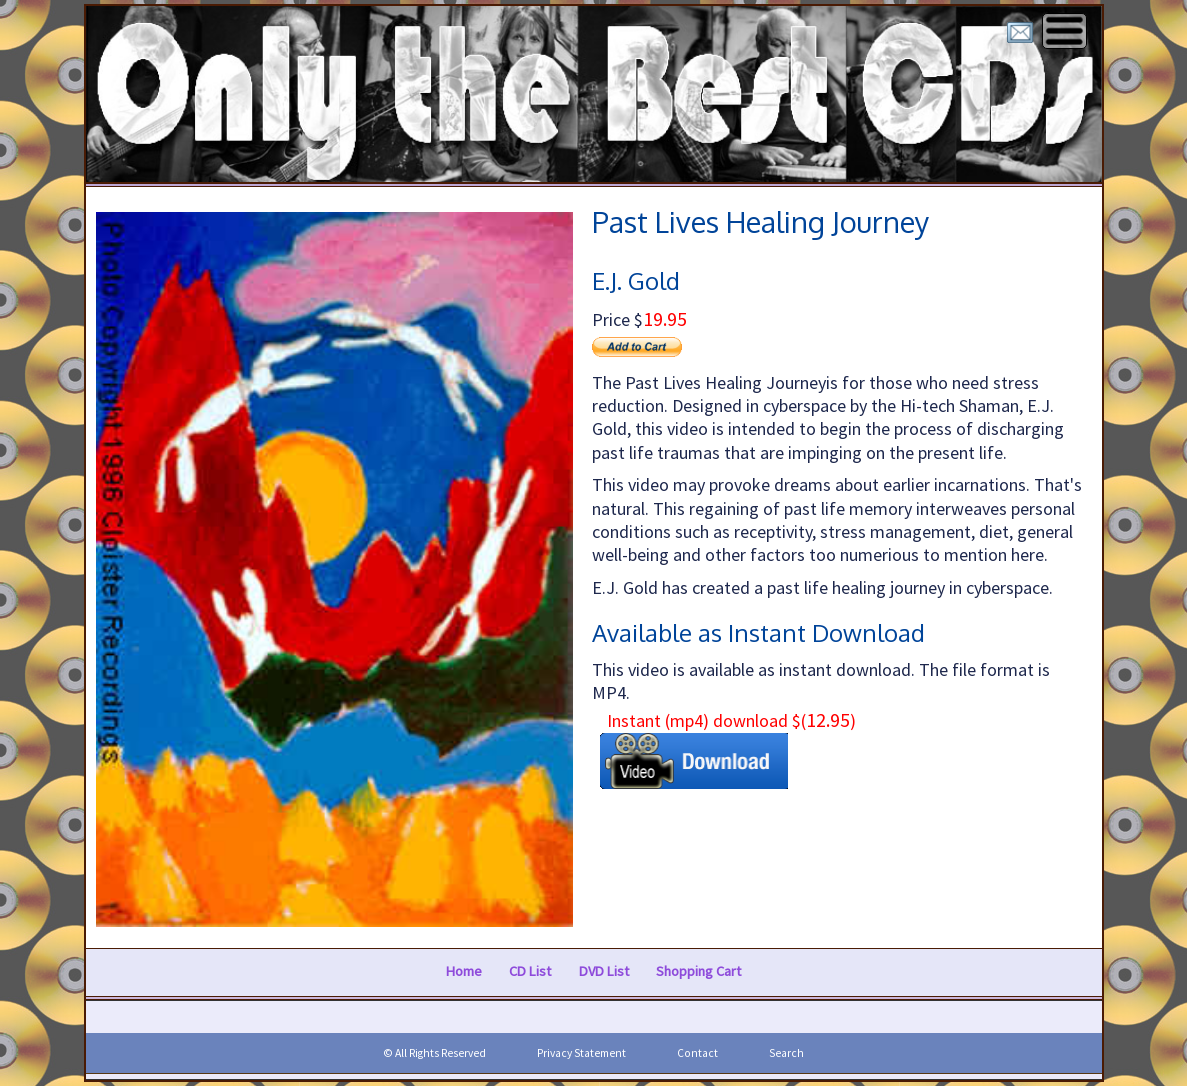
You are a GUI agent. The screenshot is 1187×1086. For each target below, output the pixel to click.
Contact (697, 1053)
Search (786, 1053)
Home (464, 972)
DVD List (604, 972)
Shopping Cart (698, 972)
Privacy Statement (581, 1053)
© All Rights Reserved (434, 1053)
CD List (530, 972)
